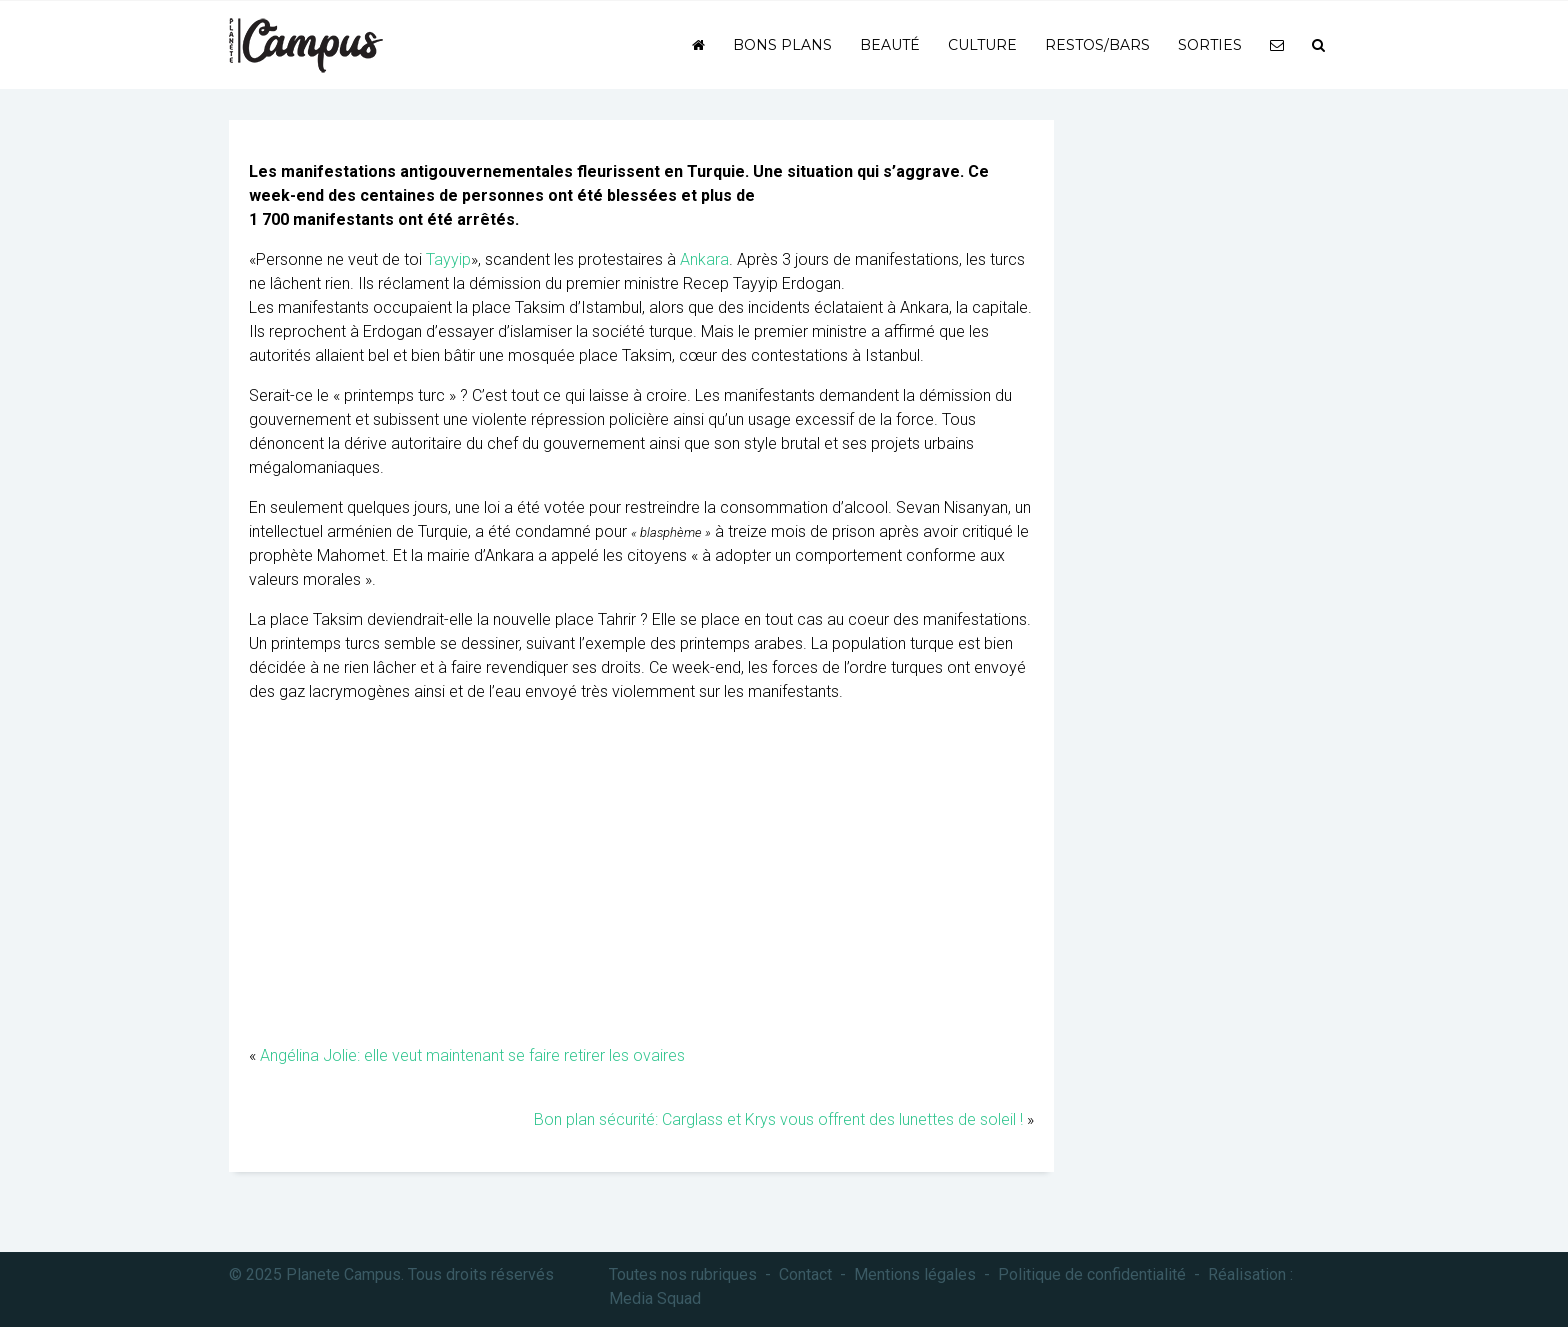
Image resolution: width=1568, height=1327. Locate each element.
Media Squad (655, 1298)
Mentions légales (915, 1274)
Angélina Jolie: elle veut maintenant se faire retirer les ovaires (472, 1055)
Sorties (1210, 45)
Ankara (704, 259)
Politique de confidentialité (1092, 1274)
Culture (982, 45)
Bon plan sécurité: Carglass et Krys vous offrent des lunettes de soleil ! (778, 1119)
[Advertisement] (641, 884)
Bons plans (782, 45)
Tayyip (448, 259)
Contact (805, 1274)
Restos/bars (1097, 45)
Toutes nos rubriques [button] (683, 1274)
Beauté (890, 45)
